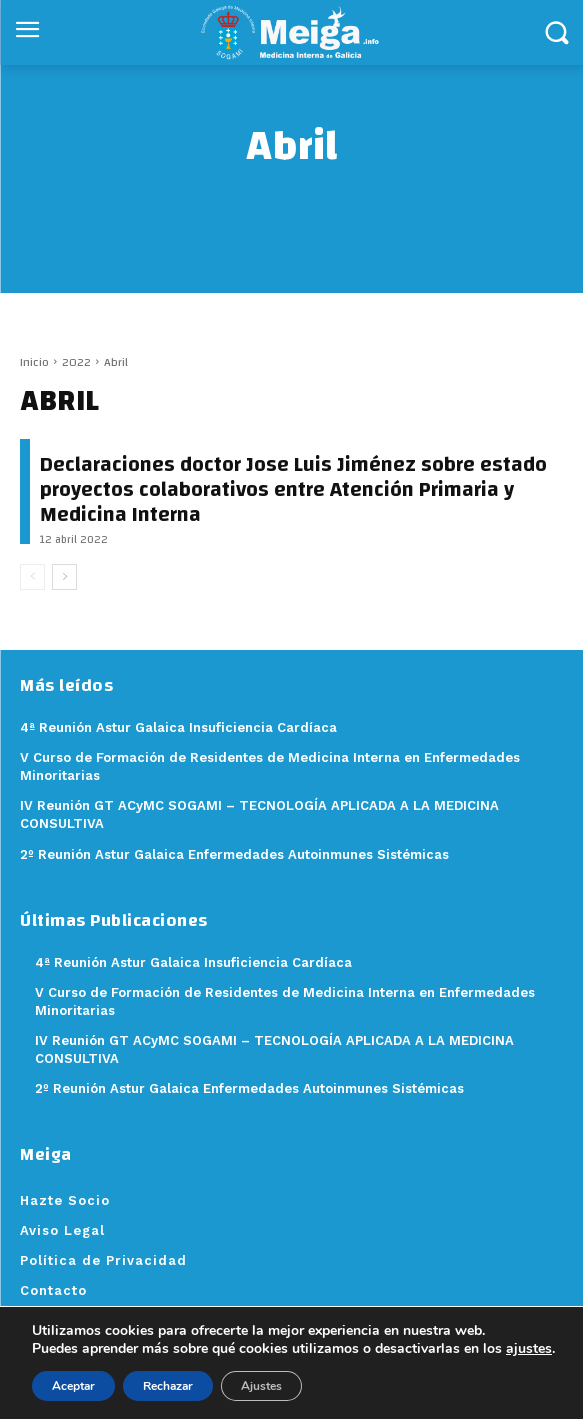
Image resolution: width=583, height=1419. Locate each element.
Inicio (34, 362)
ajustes (529, 1349)
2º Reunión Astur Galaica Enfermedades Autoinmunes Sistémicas (249, 1088)
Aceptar (73, 1386)
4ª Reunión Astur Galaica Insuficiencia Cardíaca (193, 962)
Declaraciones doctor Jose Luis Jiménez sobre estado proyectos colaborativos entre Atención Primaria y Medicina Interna (293, 489)
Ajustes (261, 1386)
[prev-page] (32, 577)
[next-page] (64, 577)
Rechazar (168, 1386)
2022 (76, 362)
